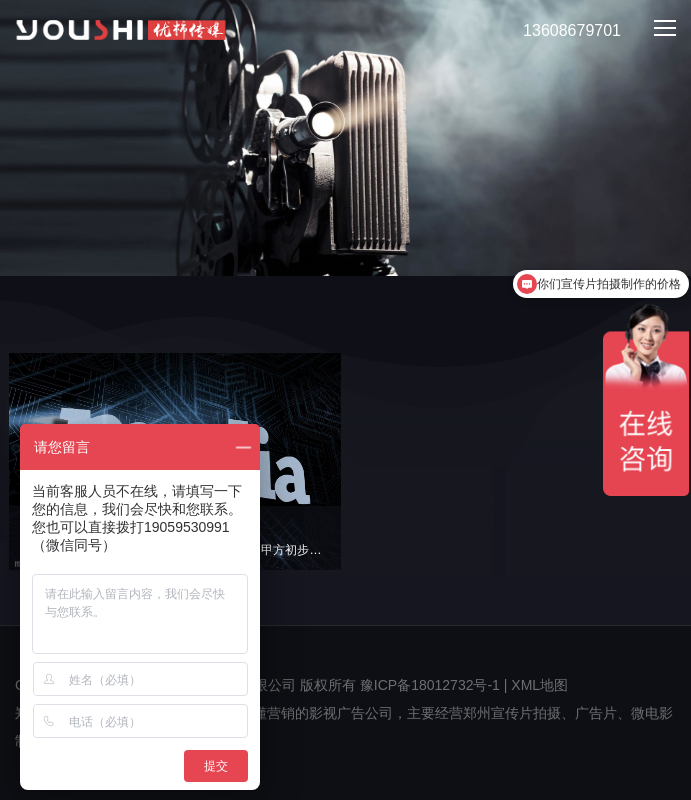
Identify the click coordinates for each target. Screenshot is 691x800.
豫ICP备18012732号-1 (430, 685)
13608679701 (560, 31)
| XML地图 (536, 685)
